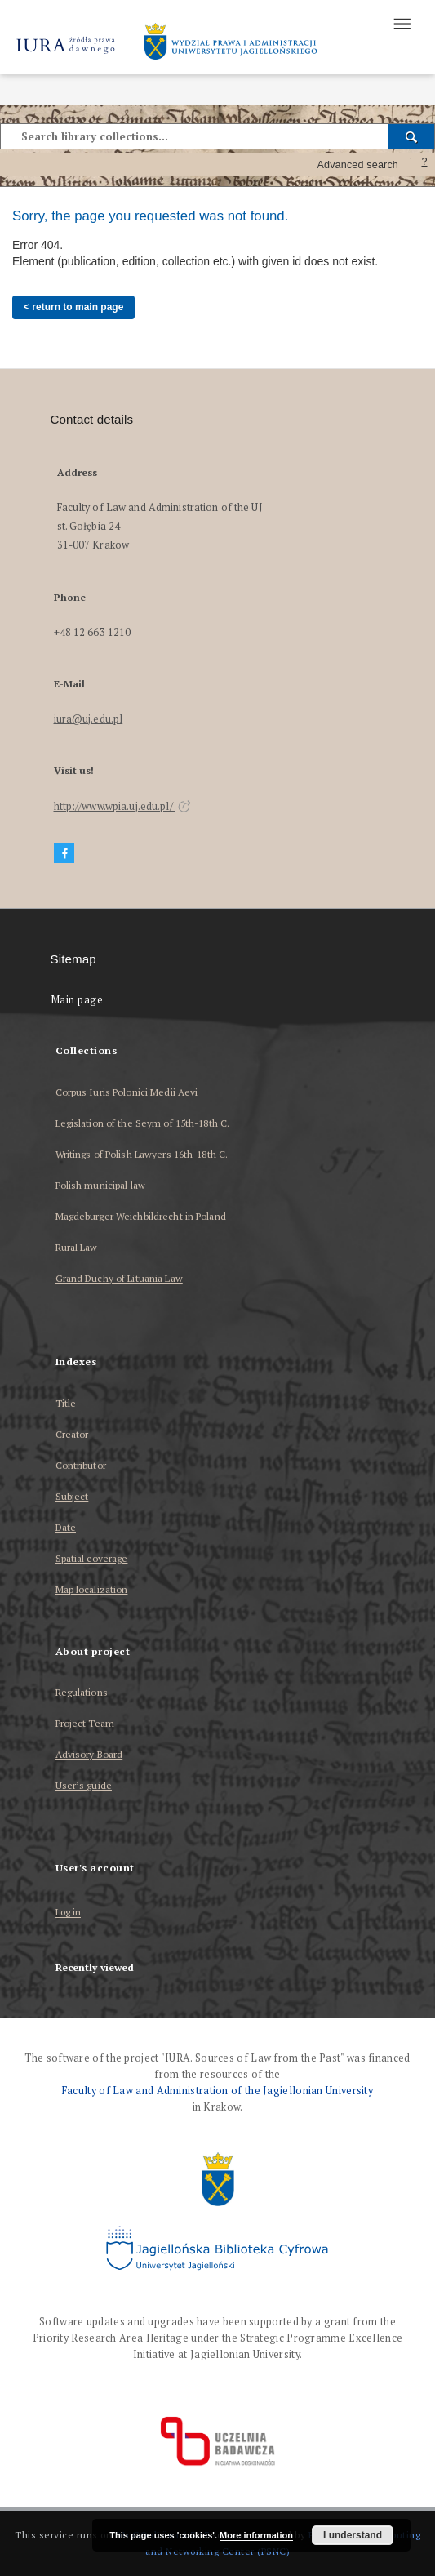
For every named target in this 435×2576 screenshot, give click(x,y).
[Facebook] (64, 854)
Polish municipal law (100, 1185)
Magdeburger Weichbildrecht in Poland (140, 1216)
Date (65, 1527)
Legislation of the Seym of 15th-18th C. (142, 1123)
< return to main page (73, 307)
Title (66, 1403)
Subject (72, 1496)
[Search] (411, 136)
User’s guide (83, 1785)
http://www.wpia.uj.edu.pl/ (122, 806)
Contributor (80, 1465)
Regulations (81, 1692)
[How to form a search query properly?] (424, 165)
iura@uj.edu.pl (88, 719)
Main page (77, 1000)
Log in (68, 1912)
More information (256, 2535)
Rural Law (76, 1247)
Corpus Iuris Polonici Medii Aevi (126, 1092)
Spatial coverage (91, 1558)
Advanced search (357, 165)
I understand (352, 2535)
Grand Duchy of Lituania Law (119, 1278)
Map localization (91, 1589)
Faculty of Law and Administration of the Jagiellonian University (217, 2091)
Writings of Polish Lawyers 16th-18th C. (142, 1154)
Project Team (84, 1723)
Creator (72, 1434)
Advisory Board (89, 1754)
